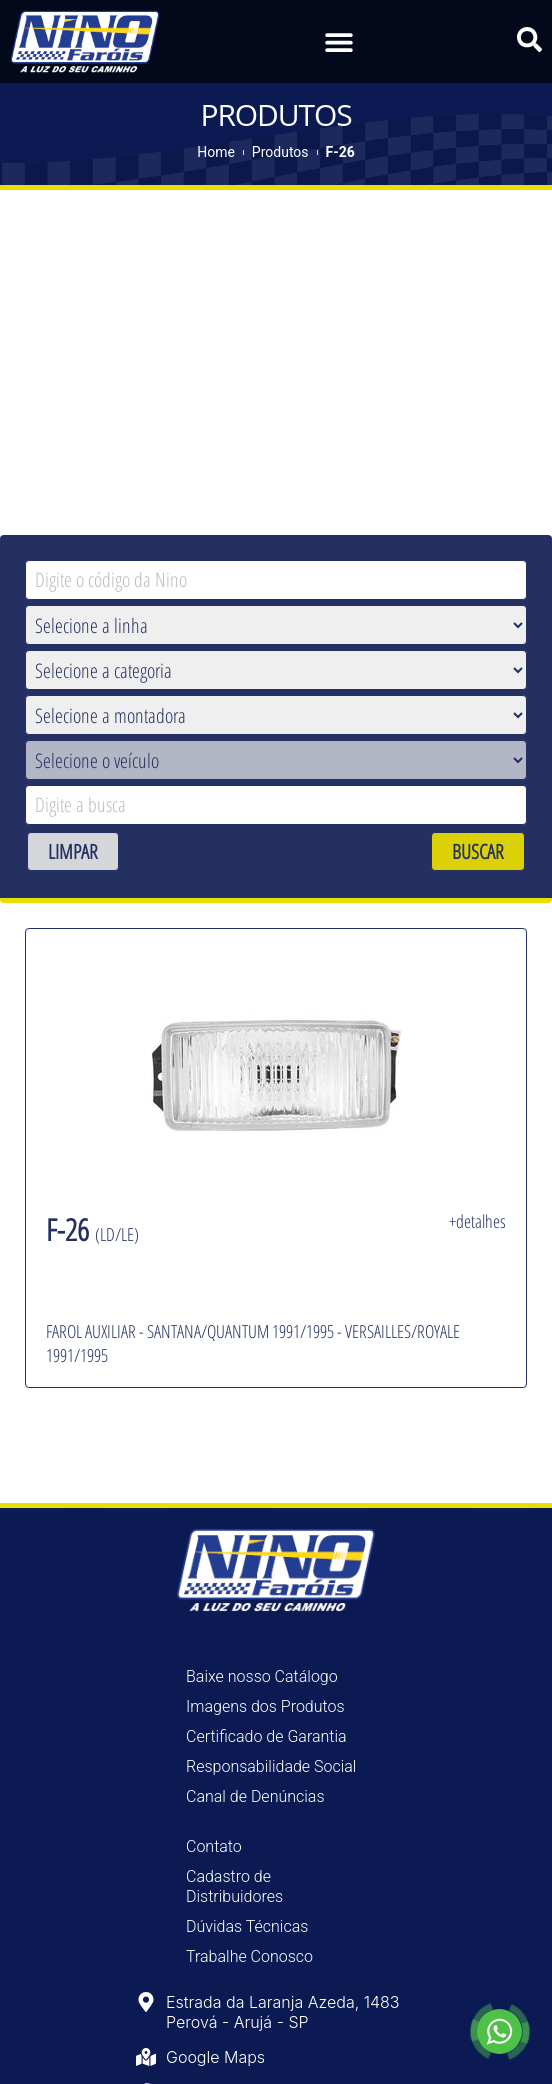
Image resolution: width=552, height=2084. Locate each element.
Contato (214, 1845)
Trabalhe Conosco (249, 1955)
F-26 (340, 150)
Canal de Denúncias (255, 1795)
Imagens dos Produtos (265, 1705)
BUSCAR (478, 849)
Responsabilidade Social (271, 1765)
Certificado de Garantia (266, 1735)
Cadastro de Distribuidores (234, 1885)
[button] (338, 41)
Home (216, 150)
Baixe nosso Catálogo (262, 1675)
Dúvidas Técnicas (247, 1925)
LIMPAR (73, 849)
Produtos (280, 150)
